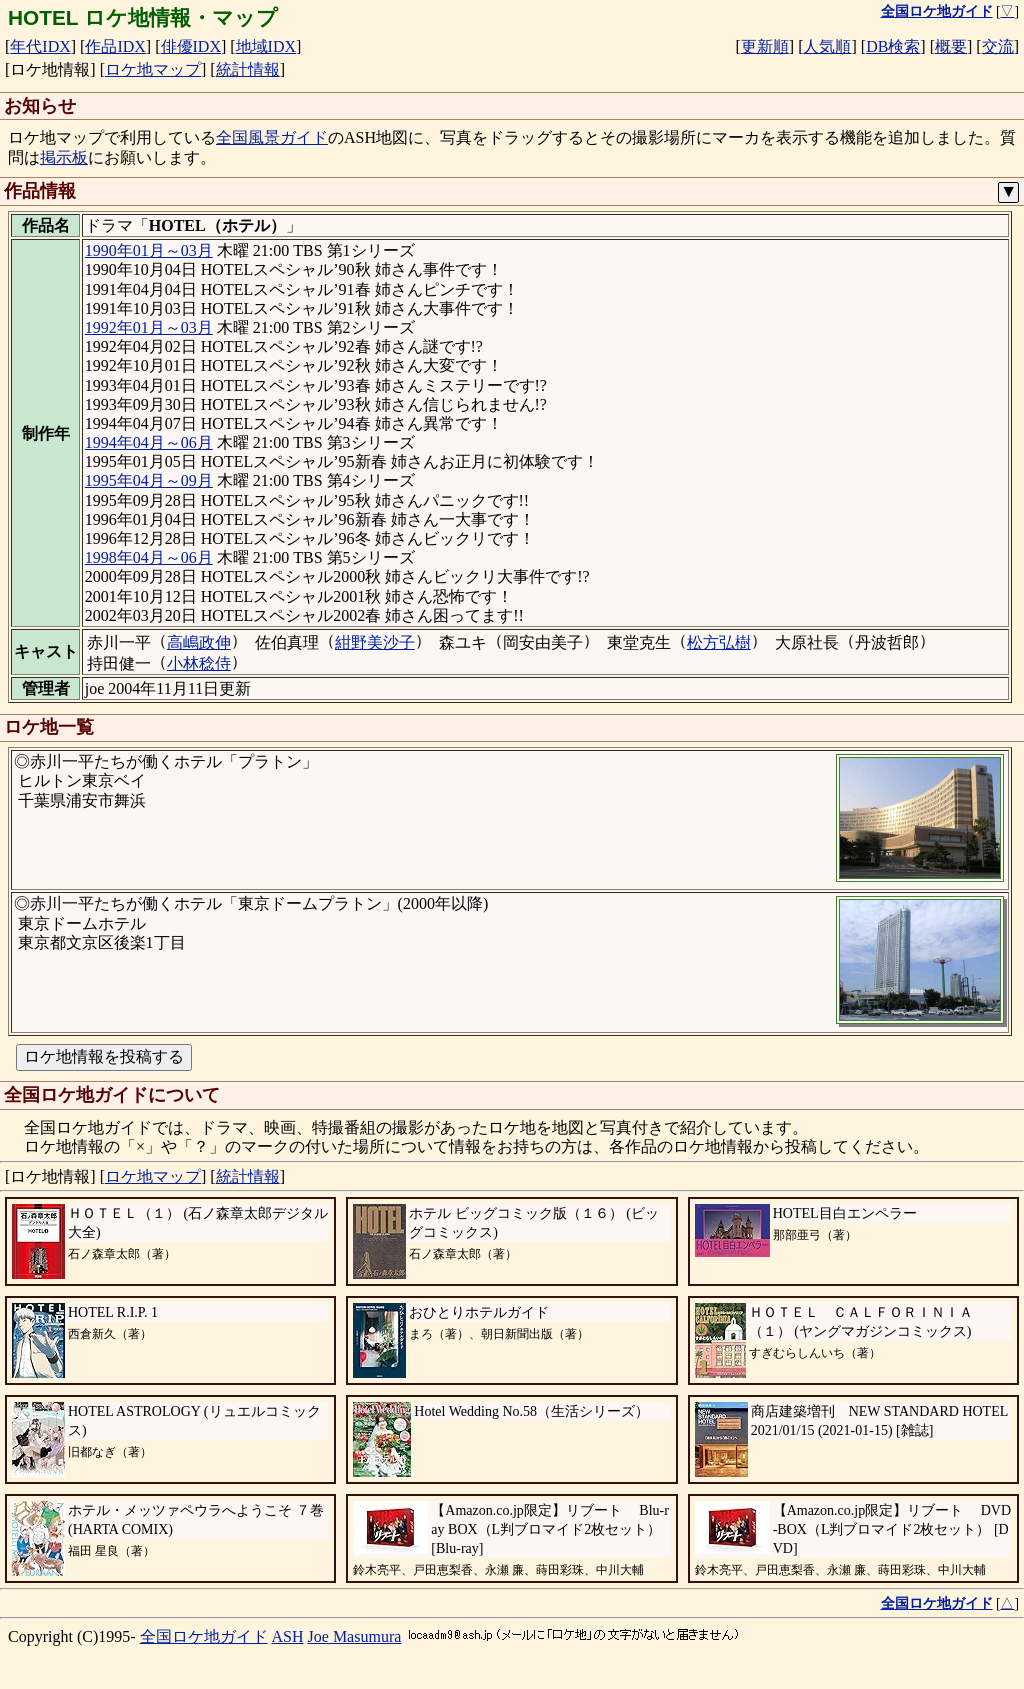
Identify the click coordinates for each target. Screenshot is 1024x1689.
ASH (288, 1636)
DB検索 (893, 46)
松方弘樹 (719, 642)
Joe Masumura (355, 1636)
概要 (951, 46)
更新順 (765, 46)
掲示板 (64, 157)
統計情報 (248, 69)
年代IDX (40, 46)
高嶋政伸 (199, 642)
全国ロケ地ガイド (204, 1636)
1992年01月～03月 (149, 327)
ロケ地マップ (153, 69)
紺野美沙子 (375, 642)
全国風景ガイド (272, 137)
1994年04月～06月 (149, 442)
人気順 (827, 46)
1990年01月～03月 (149, 250)
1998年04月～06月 (149, 557)
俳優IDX (191, 46)
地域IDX (266, 46)
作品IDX (115, 46)
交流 (998, 46)
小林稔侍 (199, 663)
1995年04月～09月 (149, 480)
